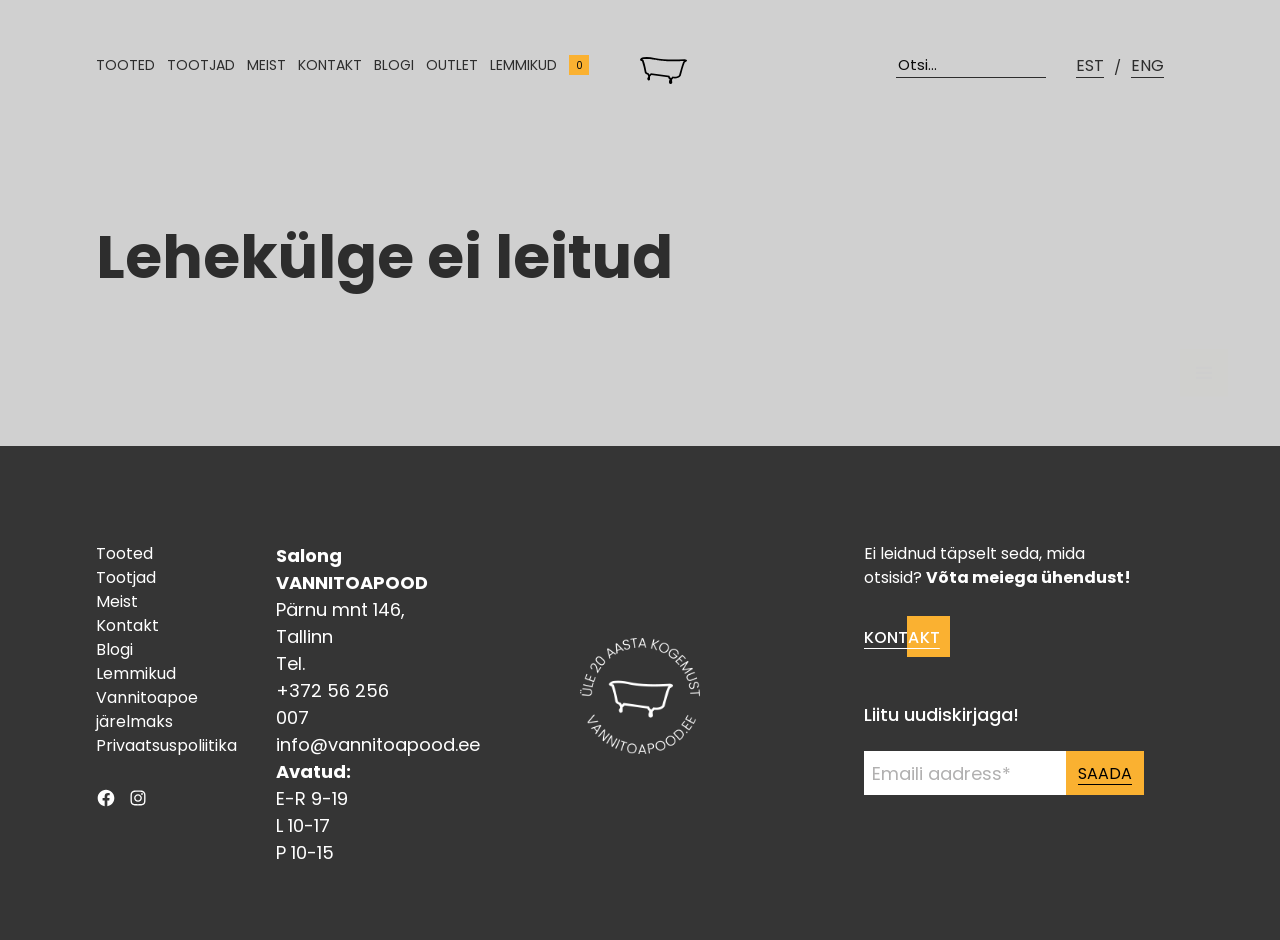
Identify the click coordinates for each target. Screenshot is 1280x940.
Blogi (394, 65)
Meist (266, 65)
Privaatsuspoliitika (166, 745)
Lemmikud (523, 65)
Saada (1105, 773)
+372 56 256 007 (332, 704)
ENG (1147, 65)
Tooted (125, 65)
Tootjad (201, 65)
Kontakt (330, 65)
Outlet (452, 65)
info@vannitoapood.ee (378, 744)
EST (1090, 65)
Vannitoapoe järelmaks (147, 709)
